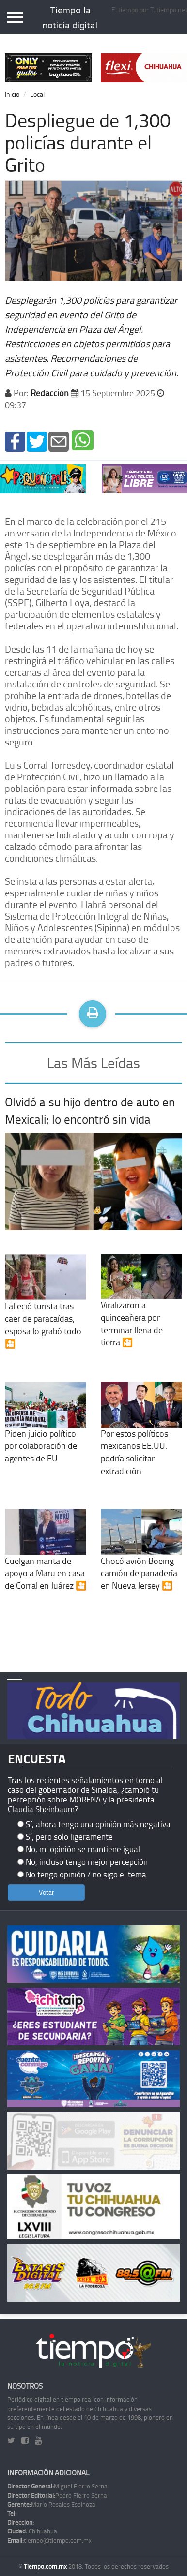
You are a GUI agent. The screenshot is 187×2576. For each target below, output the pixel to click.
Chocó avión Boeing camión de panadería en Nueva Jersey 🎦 (141, 1558)
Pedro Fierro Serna (57, 2495)
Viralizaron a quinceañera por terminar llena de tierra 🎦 (141, 1309)
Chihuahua (32, 2531)
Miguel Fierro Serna (57, 2486)
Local (37, 94)
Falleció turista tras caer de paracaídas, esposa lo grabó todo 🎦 (45, 1309)
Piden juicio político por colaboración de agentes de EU (45, 1431)
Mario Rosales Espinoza (51, 2504)
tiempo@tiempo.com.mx (49, 2540)
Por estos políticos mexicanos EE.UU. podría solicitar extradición (141, 1437)
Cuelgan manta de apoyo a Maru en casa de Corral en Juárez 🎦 (45, 1558)
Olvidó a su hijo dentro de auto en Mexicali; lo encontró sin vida (90, 1110)
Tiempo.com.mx (46, 2566)
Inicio (12, 94)
